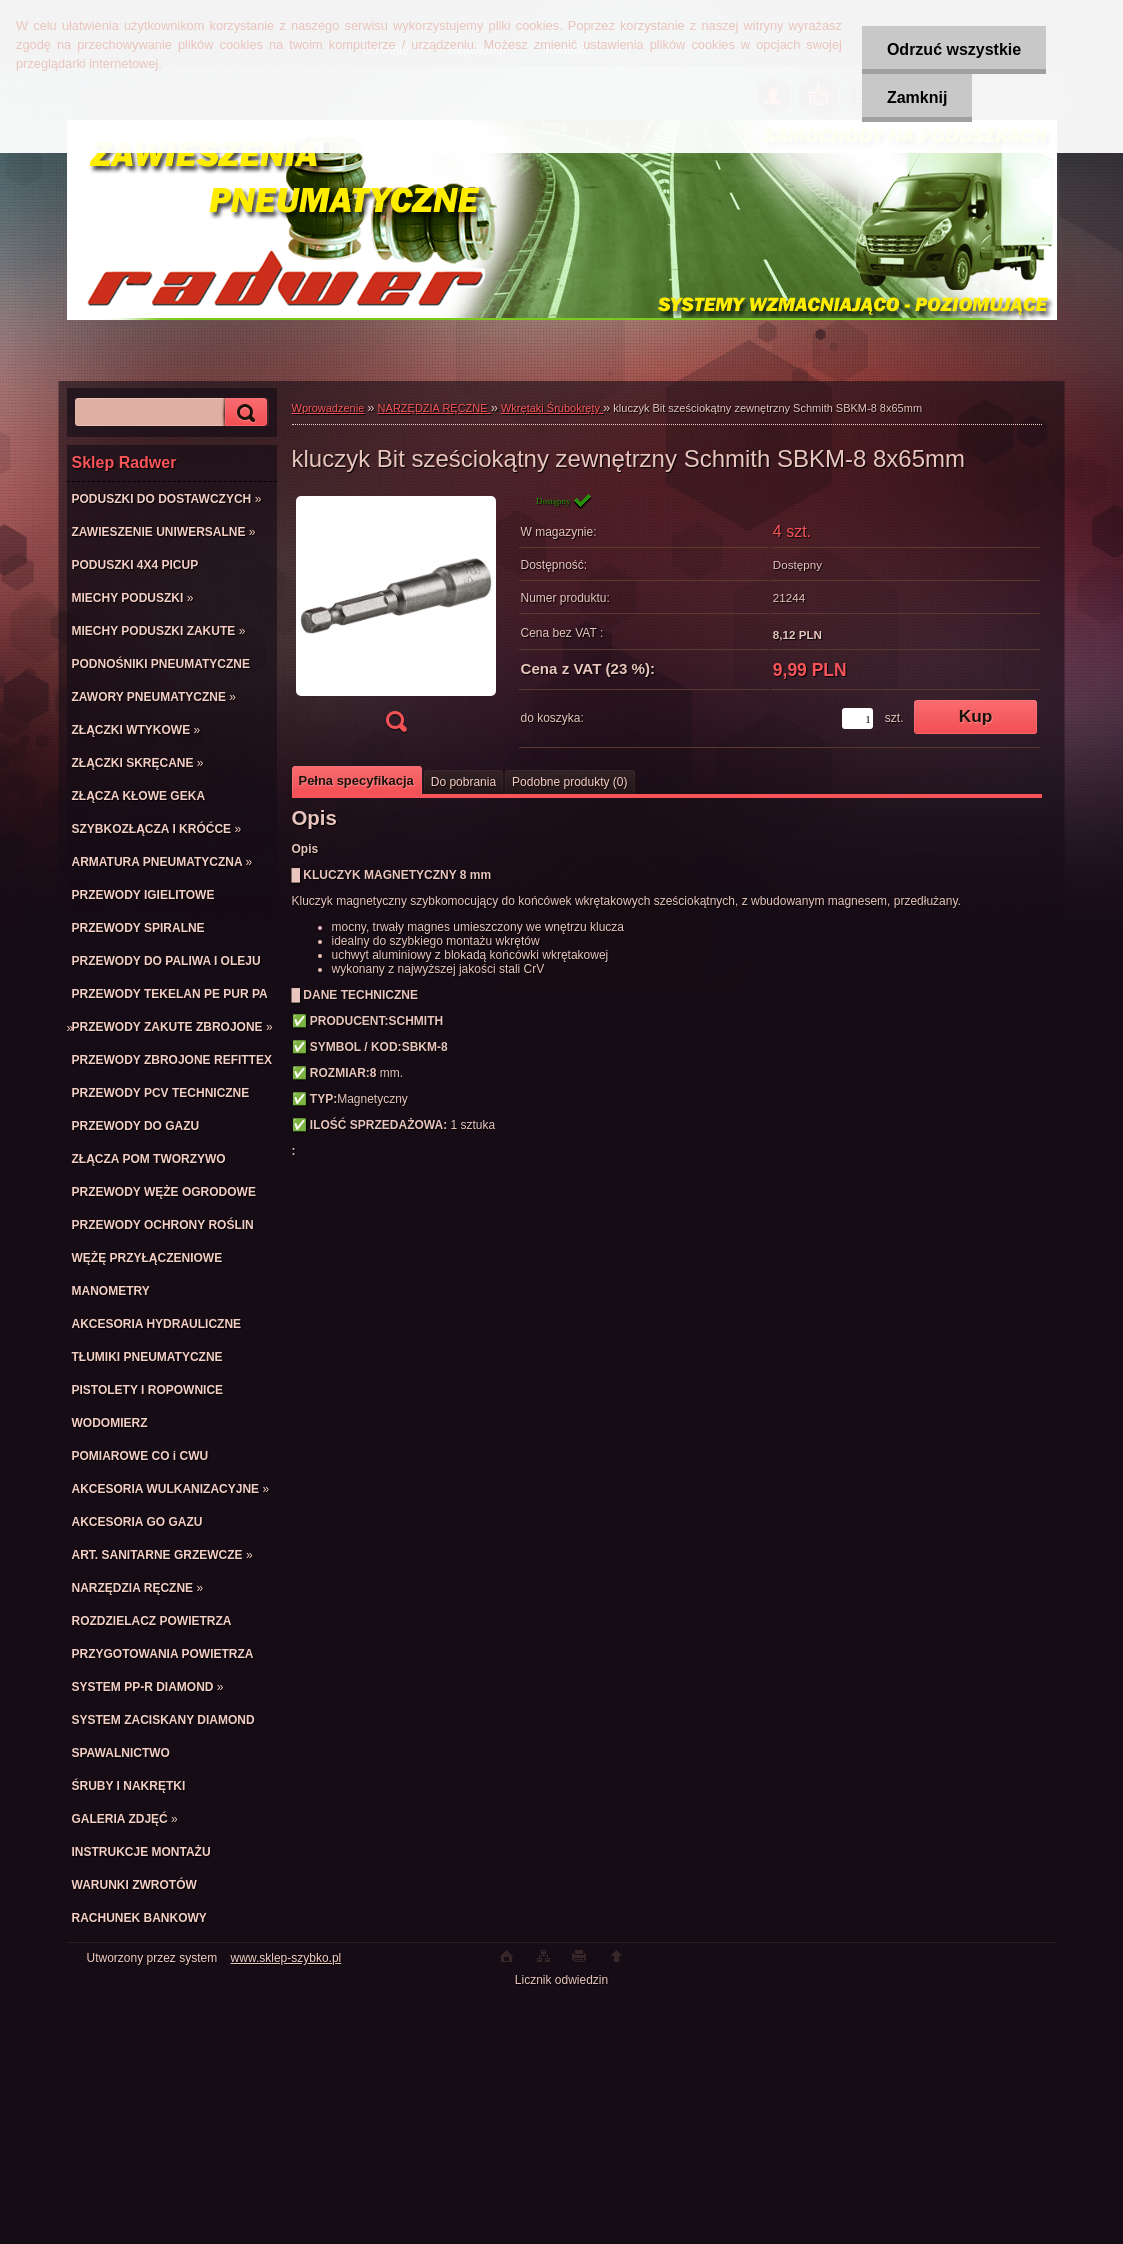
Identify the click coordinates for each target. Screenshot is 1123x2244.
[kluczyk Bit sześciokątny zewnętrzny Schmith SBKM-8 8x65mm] (396, 618)
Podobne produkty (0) (569, 782)
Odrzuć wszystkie (954, 49)
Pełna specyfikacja (356, 780)
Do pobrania (463, 782)
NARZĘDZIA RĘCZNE (434, 408)
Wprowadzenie (328, 408)
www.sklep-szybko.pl (286, 1958)
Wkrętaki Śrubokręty (552, 408)
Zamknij (917, 97)
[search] (243, 412)
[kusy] (857, 718)
